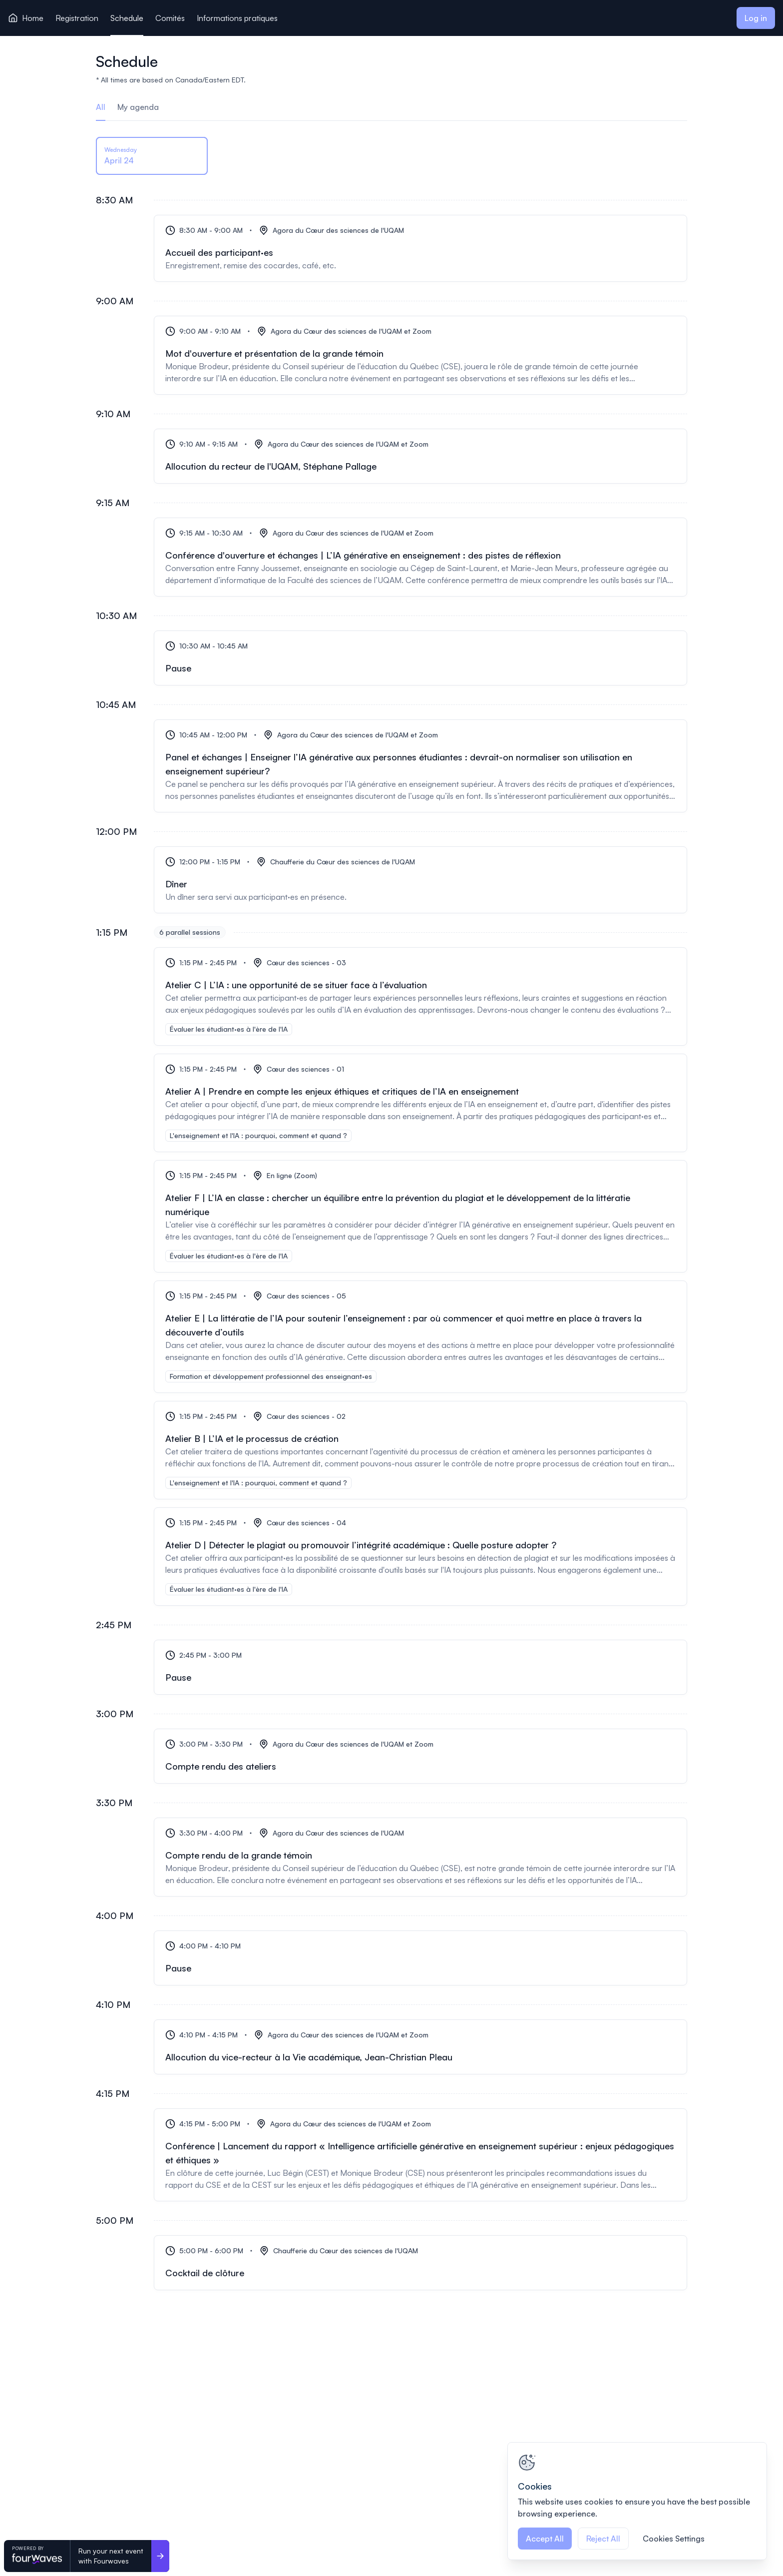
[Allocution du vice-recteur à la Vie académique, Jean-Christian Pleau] (420, 2047)
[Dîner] (420, 880)
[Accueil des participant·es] (420, 248)
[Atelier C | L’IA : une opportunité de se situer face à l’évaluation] (420, 996)
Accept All (545, 2539)
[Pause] (420, 658)
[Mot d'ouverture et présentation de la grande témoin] (420, 355)
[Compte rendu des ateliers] (420, 1756)
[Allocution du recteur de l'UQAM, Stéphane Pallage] (420, 456)
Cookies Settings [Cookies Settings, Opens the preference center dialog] (674, 2539)
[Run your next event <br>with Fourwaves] (160, 2556)
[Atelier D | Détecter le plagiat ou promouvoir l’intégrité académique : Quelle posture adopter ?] (420, 1556)
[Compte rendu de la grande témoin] (420, 1857)
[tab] (152, 157)
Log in (756, 18)
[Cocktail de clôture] (420, 2263)
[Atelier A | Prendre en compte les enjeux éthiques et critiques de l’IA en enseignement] (420, 1103)
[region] (637, 2501)
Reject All (603, 2539)
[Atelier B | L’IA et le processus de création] (420, 1450)
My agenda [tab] (138, 107)
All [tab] (100, 107)
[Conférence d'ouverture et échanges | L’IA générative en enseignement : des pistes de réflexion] (420, 557)
